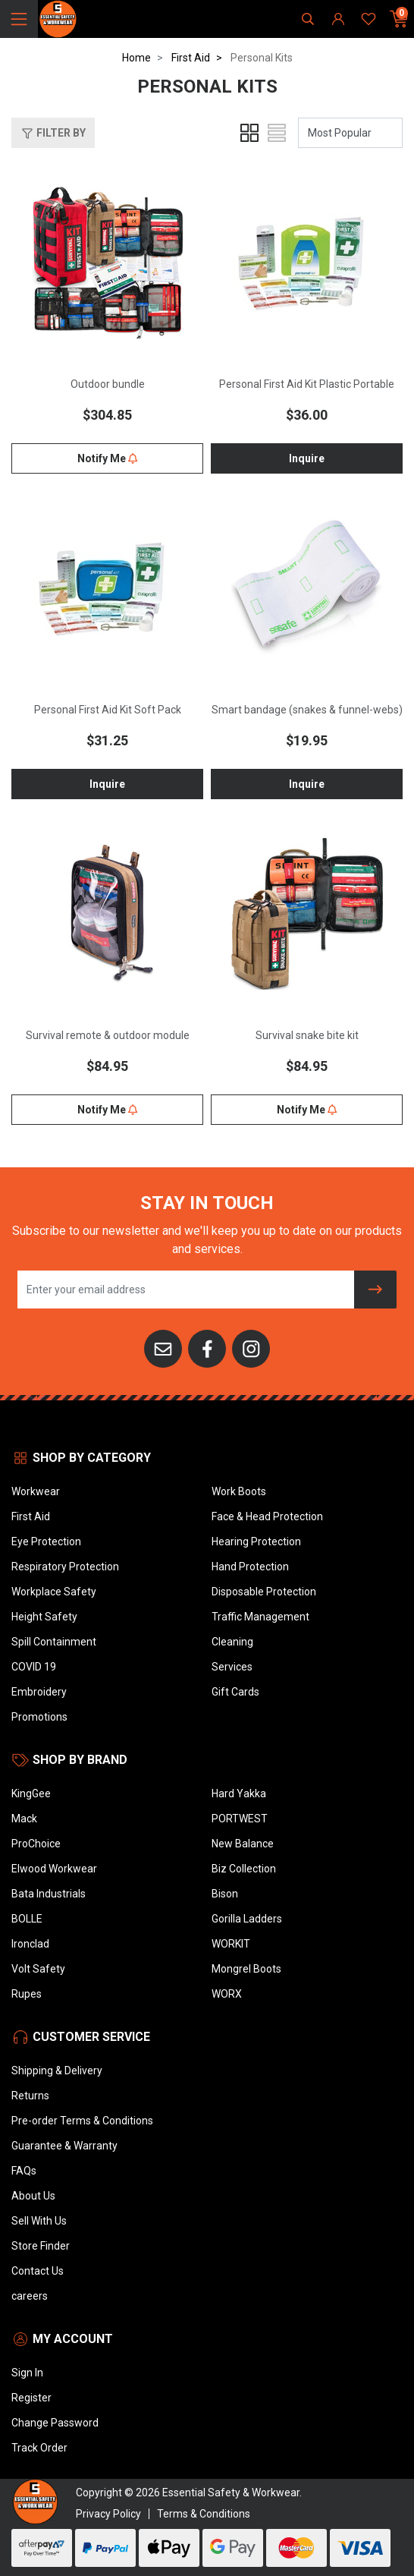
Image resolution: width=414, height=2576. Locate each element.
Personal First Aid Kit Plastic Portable (306, 384)
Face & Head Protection (267, 1516)
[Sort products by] (350, 133)
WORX (227, 1994)
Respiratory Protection (65, 1566)
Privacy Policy (108, 2513)
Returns (30, 2095)
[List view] (277, 133)
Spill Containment (53, 1642)
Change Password (55, 2423)
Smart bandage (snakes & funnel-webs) (307, 710)
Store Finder (40, 2246)
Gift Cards (235, 1692)
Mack (24, 1818)
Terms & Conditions (203, 2513)
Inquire (307, 458)
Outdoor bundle (108, 384)
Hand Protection (250, 1566)
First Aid (30, 1516)
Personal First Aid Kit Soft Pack (107, 710)
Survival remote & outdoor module (108, 1035)
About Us (33, 2196)
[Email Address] (186, 1289)
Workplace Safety (53, 1592)
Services (232, 1667)
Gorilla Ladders (247, 1919)
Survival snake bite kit (307, 1035)
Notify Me (107, 458)
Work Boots (239, 1491)
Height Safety (44, 1617)
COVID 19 (33, 1667)
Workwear (35, 1491)
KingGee (31, 1793)
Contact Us (37, 2271)
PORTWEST (240, 1818)
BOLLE (26, 1919)
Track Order (39, 2448)
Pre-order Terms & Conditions (82, 2121)
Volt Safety (38, 1969)
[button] (53, 133)
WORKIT (231, 1944)
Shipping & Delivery (56, 2070)
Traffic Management (260, 1617)
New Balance (243, 1844)
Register (31, 2398)
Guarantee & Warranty (64, 2146)
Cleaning (232, 1642)
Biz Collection (244, 1869)
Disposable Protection (264, 1592)
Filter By (53, 133)
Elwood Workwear (54, 1869)
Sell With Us (39, 2221)
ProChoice (36, 1844)
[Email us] (163, 1348)
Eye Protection (46, 1541)
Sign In (27, 2373)
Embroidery (39, 1692)
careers (29, 2296)
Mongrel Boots (246, 1969)
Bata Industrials (48, 1894)
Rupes (26, 1994)
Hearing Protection (256, 1541)
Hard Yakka (239, 1793)
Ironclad (30, 1944)
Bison (225, 1894)
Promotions (39, 1717)
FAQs (23, 2171)
